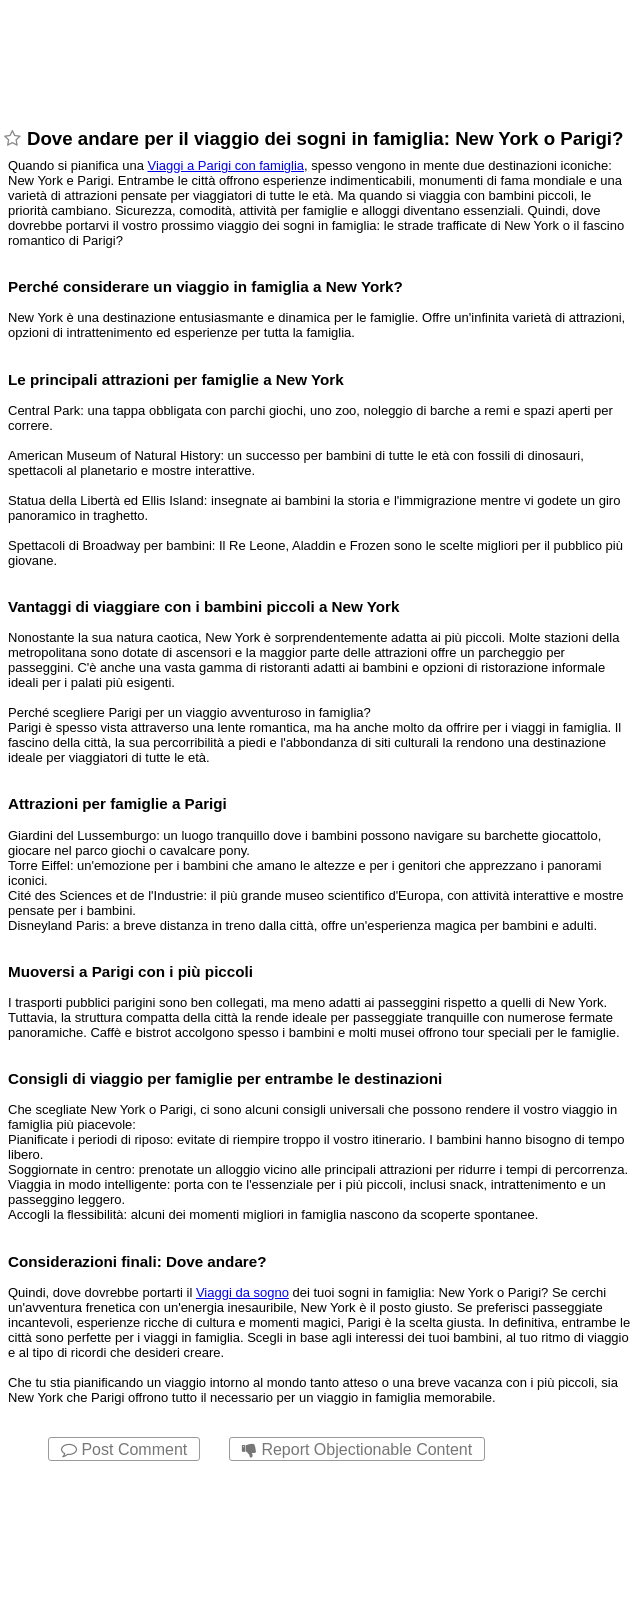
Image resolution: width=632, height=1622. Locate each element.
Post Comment (124, 1449)
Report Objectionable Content (357, 1449)
